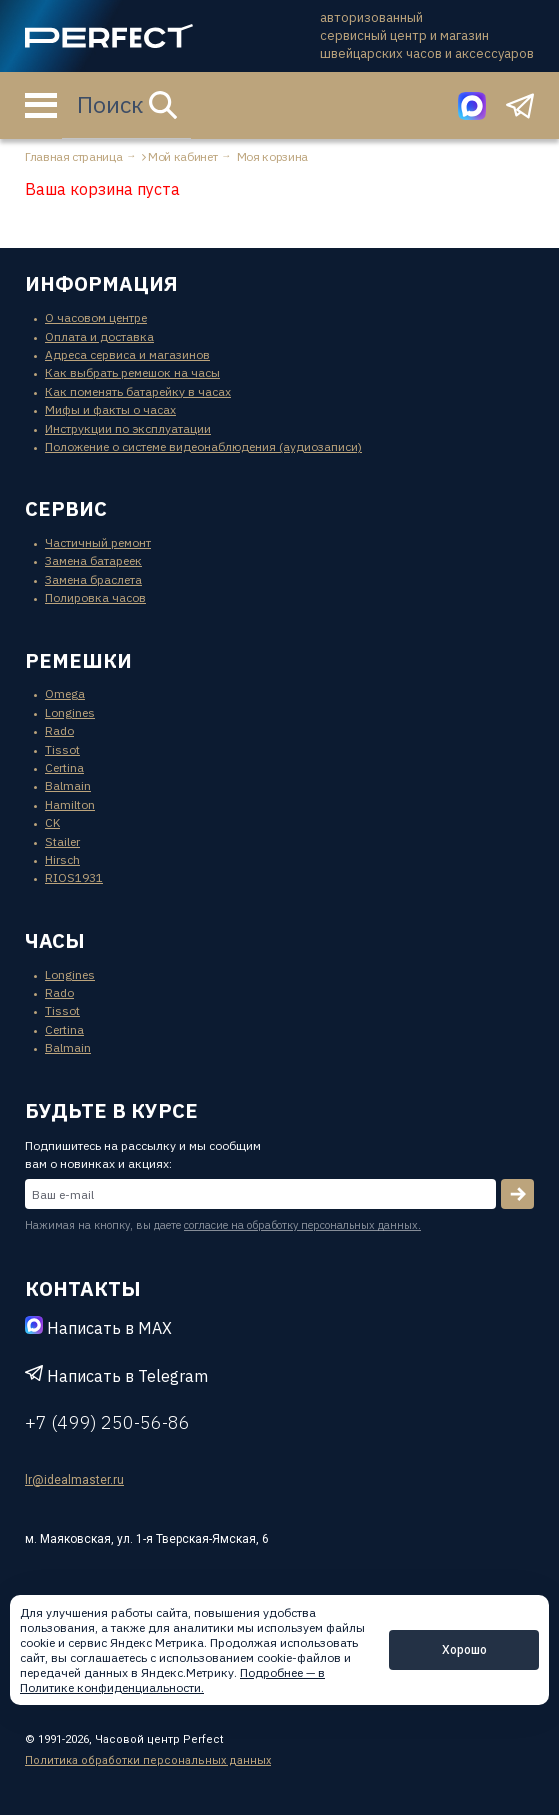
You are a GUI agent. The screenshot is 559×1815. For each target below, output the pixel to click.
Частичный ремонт (98, 542)
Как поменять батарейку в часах (138, 391)
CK (52, 822)
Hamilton (70, 804)
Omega (65, 693)
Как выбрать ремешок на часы (132, 372)
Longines (70, 712)
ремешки (78, 660)
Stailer (62, 841)
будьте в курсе (111, 1110)
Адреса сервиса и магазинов (127, 354)
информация (101, 283)
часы (55, 940)
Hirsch (62, 859)
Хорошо (464, 1649)
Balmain (68, 785)
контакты (83, 1288)
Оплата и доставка (99, 336)
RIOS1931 (74, 877)
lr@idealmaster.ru (74, 1480)
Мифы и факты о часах (110, 409)
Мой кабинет (182, 156)
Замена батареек (93, 560)
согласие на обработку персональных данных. (302, 1225)
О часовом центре (96, 317)
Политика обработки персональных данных (148, 1760)
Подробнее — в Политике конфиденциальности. (172, 1680)
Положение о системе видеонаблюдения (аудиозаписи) (203, 446)
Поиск (127, 104)
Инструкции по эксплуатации (128, 428)
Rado (59, 730)
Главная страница (73, 156)
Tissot (62, 749)
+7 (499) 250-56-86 (107, 1422)
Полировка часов (95, 597)
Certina (64, 767)
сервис (66, 508)
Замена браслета (93, 579)
